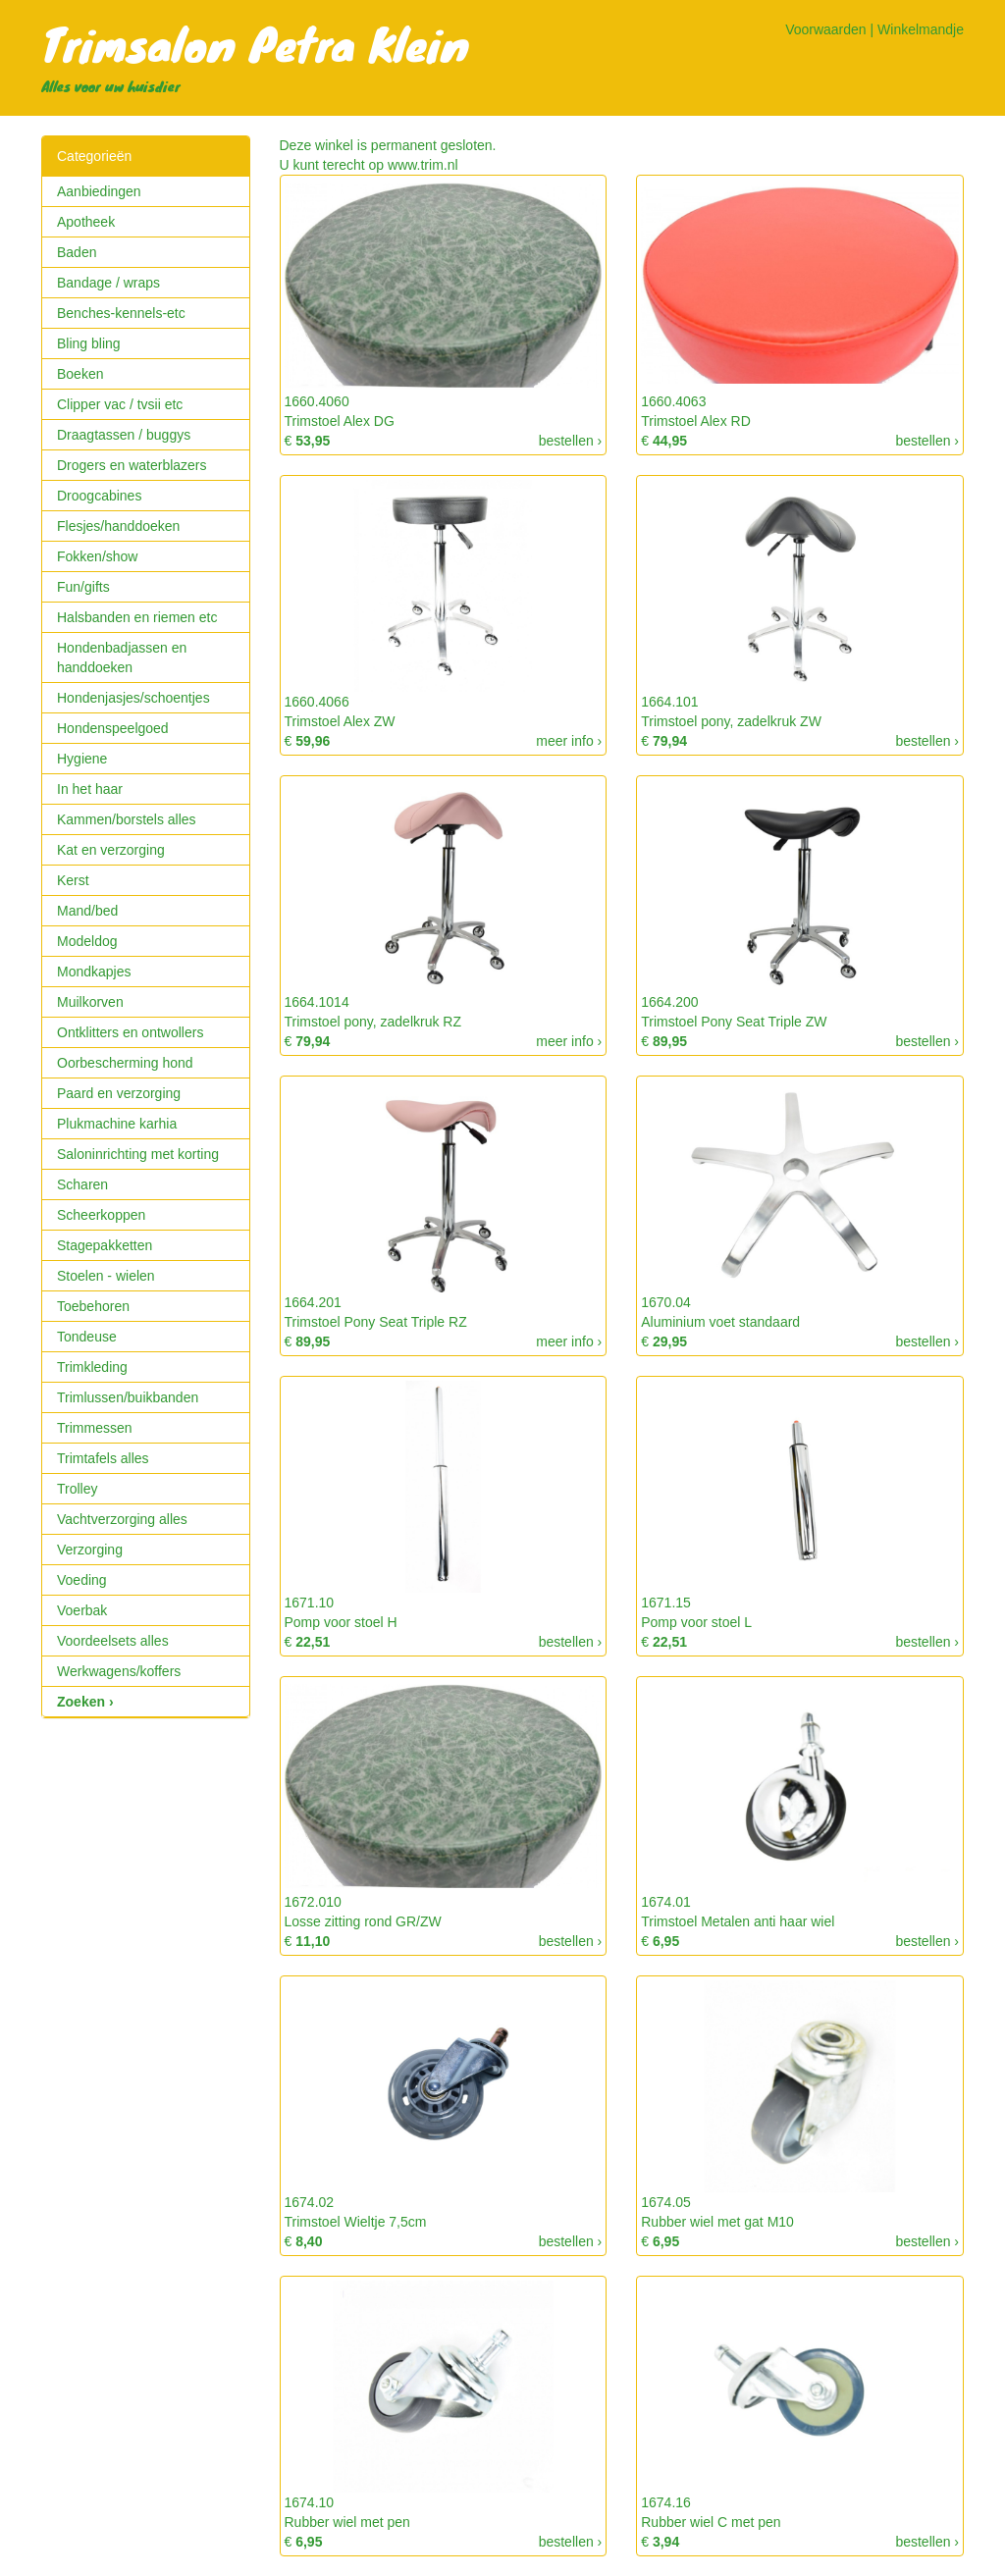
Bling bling (89, 343)
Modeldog (87, 941)
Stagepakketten (104, 1245)
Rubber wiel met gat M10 (717, 2222)
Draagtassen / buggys (123, 435)
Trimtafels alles (103, 1458)
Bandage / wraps (108, 282)
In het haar (90, 789)
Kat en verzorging (111, 850)
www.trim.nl (423, 165)
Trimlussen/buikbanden (127, 1397)
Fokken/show (97, 556)
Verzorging (90, 1549)
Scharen (82, 1184)
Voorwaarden (826, 29)
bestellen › (571, 440)
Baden (76, 252)
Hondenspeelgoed (113, 728)
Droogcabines (99, 495)
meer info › (569, 741)
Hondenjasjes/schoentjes (133, 698)
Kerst (73, 880)
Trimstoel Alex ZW (340, 721)
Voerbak (82, 1610)
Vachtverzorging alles (122, 1519)
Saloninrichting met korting (138, 1154)
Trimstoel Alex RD (696, 421)
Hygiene (82, 758)
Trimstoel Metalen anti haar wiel (737, 1921)
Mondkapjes (94, 971)
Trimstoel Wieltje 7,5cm (356, 2222)
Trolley (77, 1489)
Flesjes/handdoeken (118, 526)
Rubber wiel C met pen (710, 2522)
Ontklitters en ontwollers (130, 1032)
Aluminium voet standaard (720, 1322)
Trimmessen (94, 1428)
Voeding (82, 1580)
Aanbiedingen (99, 191)
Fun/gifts (83, 587)
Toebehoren (93, 1306)
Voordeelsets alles (113, 1641)
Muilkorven (90, 1002)
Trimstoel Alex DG (340, 421)
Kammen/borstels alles (126, 819)
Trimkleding (92, 1367)
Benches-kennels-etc (121, 313)
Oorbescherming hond (125, 1063)
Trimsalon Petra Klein (255, 43)
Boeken (80, 374)
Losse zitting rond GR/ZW (363, 1921)
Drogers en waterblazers (132, 465)
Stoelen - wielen (106, 1276)
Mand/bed (87, 911)
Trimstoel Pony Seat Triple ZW (733, 1021)
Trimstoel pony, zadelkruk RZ (373, 1021)
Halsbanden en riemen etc (137, 617)
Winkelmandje (920, 29)
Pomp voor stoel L (696, 1622)
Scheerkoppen (101, 1215)
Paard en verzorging (119, 1093)
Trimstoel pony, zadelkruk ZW (731, 721)
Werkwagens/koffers (119, 1671)
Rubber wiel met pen (347, 2522)
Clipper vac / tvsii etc (120, 404)
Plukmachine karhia (117, 1123)
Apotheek (86, 222)
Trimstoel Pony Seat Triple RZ (376, 1322)
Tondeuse (87, 1336)
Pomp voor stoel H (341, 1622)
